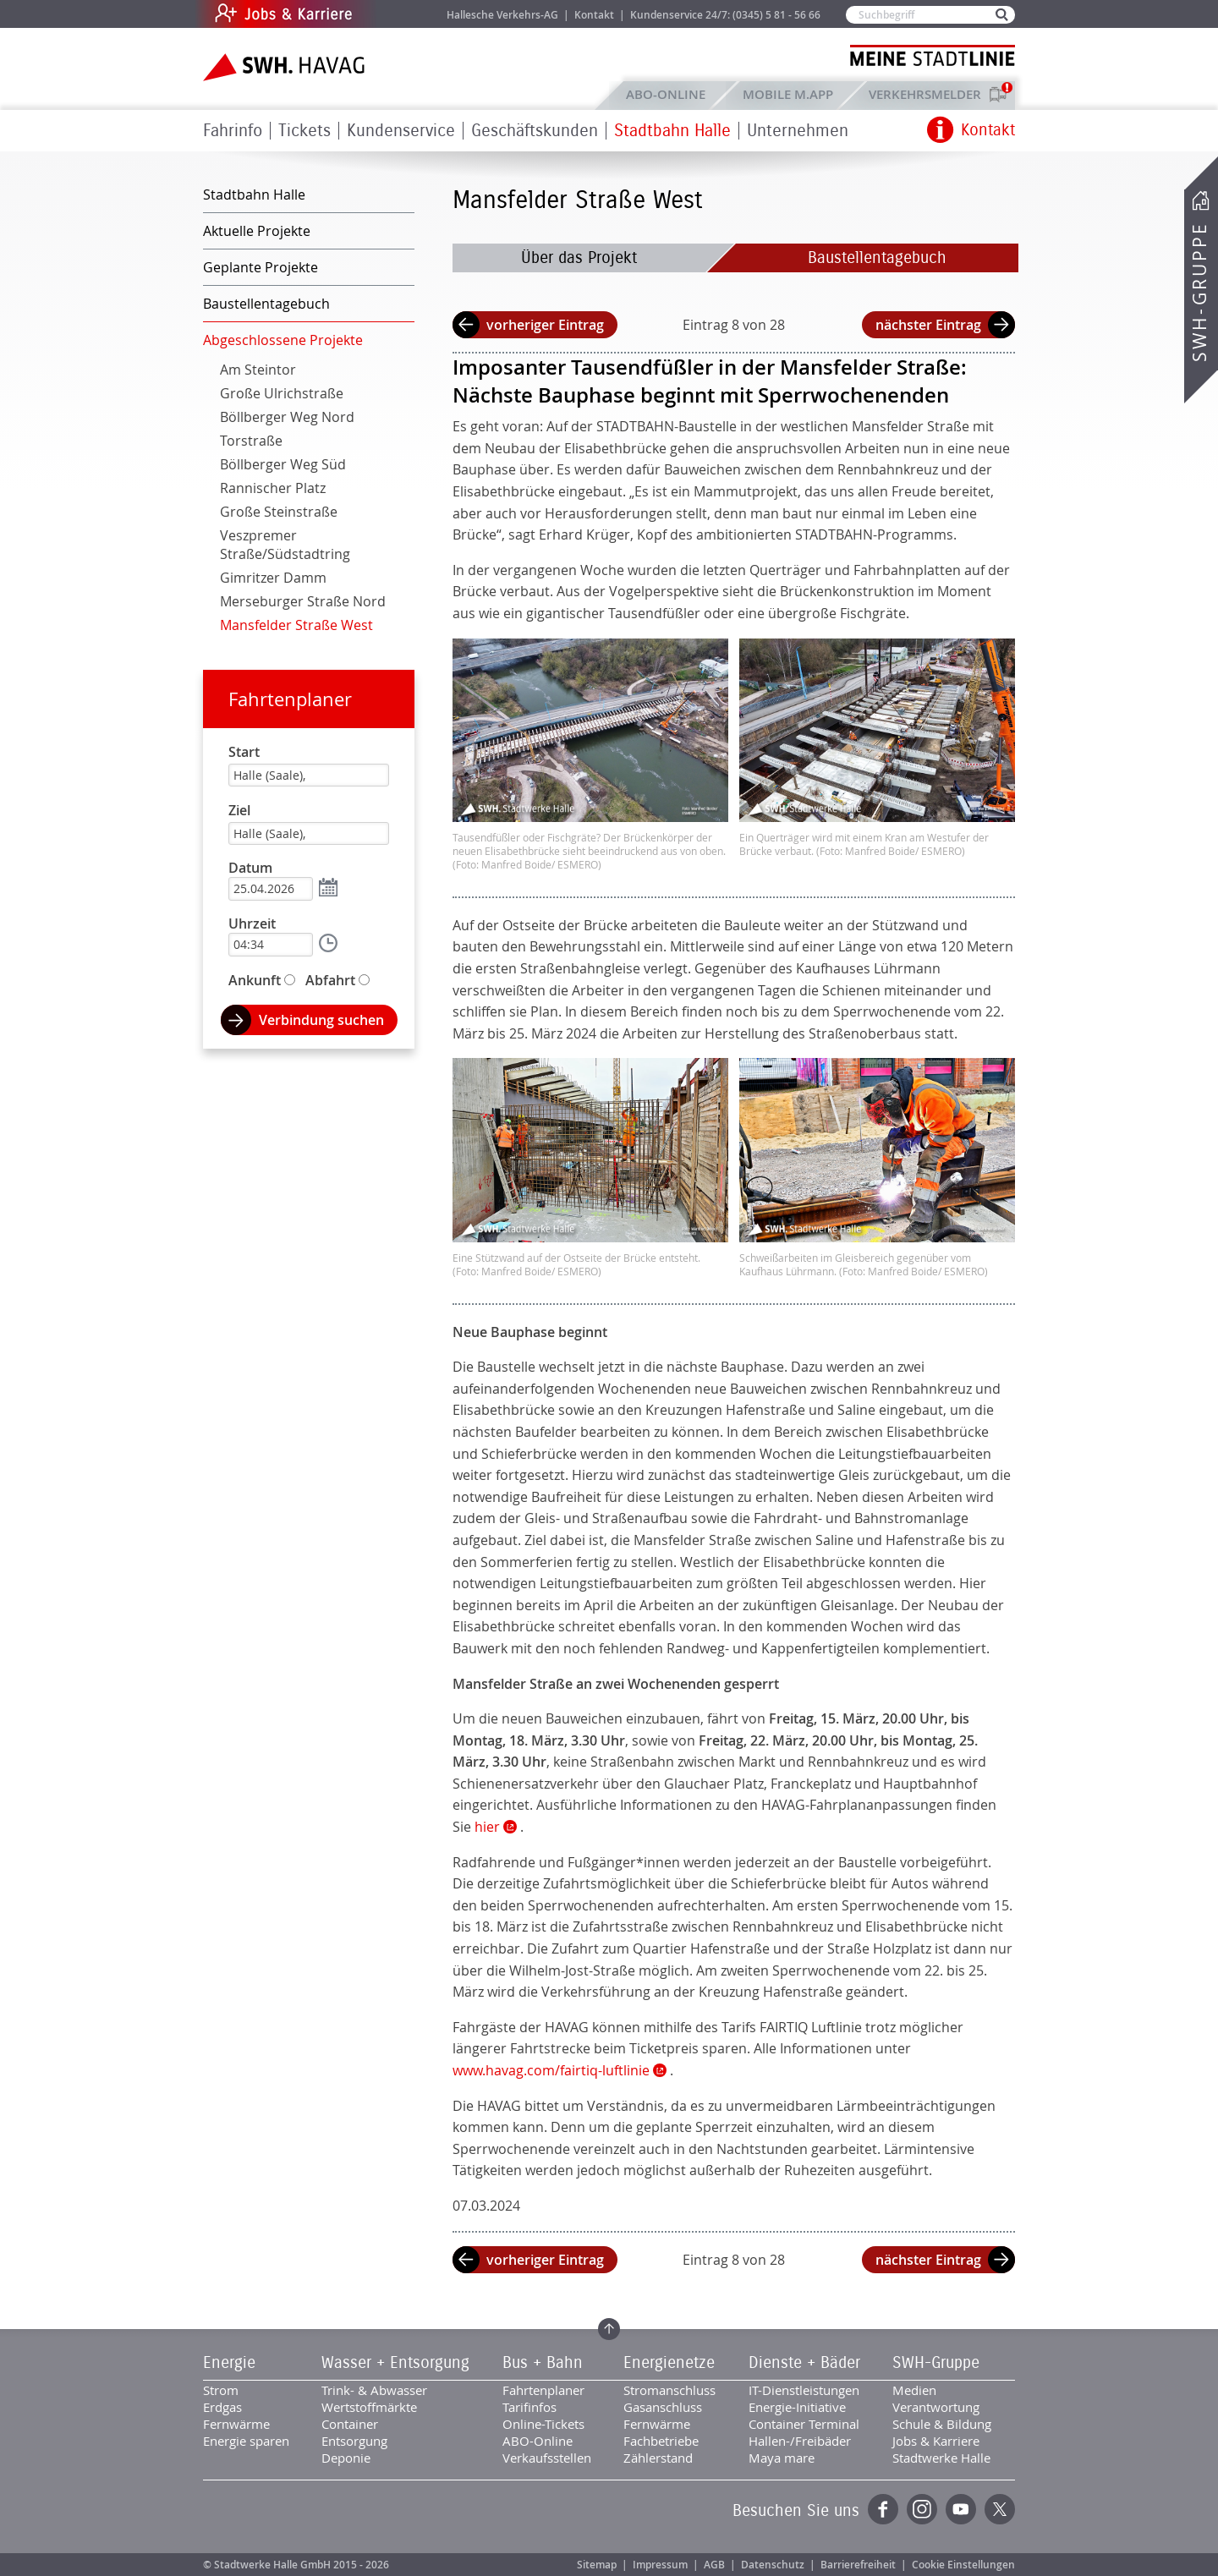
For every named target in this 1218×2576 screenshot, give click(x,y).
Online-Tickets (543, 2423)
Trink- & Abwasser (374, 2389)
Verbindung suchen (321, 1020)
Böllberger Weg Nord (287, 417)
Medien (914, 2389)
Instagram (922, 2509)
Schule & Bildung (941, 2423)
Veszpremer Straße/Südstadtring (285, 544)
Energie (229, 2362)
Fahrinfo (232, 131)
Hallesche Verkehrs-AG (502, 15)
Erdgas (222, 2406)
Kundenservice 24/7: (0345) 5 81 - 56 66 (725, 15)
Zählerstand (658, 2457)
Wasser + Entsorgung (395, 2362)
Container (349, 2423)
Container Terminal (804, 2423)
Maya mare (782, 2457)
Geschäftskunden (534, 131)
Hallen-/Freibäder (800, 2440)
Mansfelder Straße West (296, 625)
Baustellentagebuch (877, 257)
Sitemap (597, 2564)
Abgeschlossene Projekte (283, 340)
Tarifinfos (529, 2406)
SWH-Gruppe (1199, 292)
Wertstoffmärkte (369, 2406)
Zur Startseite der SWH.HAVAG (286, 67)
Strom (221, 2389)
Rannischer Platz (273, 488)
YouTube (961, 2509)
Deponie (345, 2457)
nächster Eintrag (928, 324)
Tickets (304, 131)
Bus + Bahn (542, 2362)
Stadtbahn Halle (672, 131)
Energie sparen (246, 2440)
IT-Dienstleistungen (804, 2389)
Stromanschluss (669, 2389)
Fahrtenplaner (290, 699)
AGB (714, 2564)
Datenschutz (772, 2564)
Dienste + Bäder (804, 2362)
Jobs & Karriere (398, 14)
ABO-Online (665, 94)
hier (487, 1826)
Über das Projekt (579, 257)
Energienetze (669, 2362)
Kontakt (594, 15)
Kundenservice (401, 131)
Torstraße (251, 440)
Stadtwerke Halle (941, 2457)
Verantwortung (935, 2406)
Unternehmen (797, 131)
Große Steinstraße (278, 511)
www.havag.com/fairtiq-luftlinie (551, 2070)
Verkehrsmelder (929, 94)
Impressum (660, 2564)
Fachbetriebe (661, 2440)
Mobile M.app (788, 94)
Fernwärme (236, 2423)
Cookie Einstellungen (963, 2564)
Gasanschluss (662, 2406)
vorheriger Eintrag (545, 324)
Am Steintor (258, 369)
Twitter (1000, 2509)
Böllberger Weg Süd (283, 464)
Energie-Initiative (797, 2406)
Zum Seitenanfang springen (609, 2329)
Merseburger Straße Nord (303, 601)
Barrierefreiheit (858, 2564)
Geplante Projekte (260, 267)
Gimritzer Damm (273, 577)
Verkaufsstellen (546, 2457)
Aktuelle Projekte (256, 231)
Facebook (883, 2509)
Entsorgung (354, 2440)
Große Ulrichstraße (281, 393)
